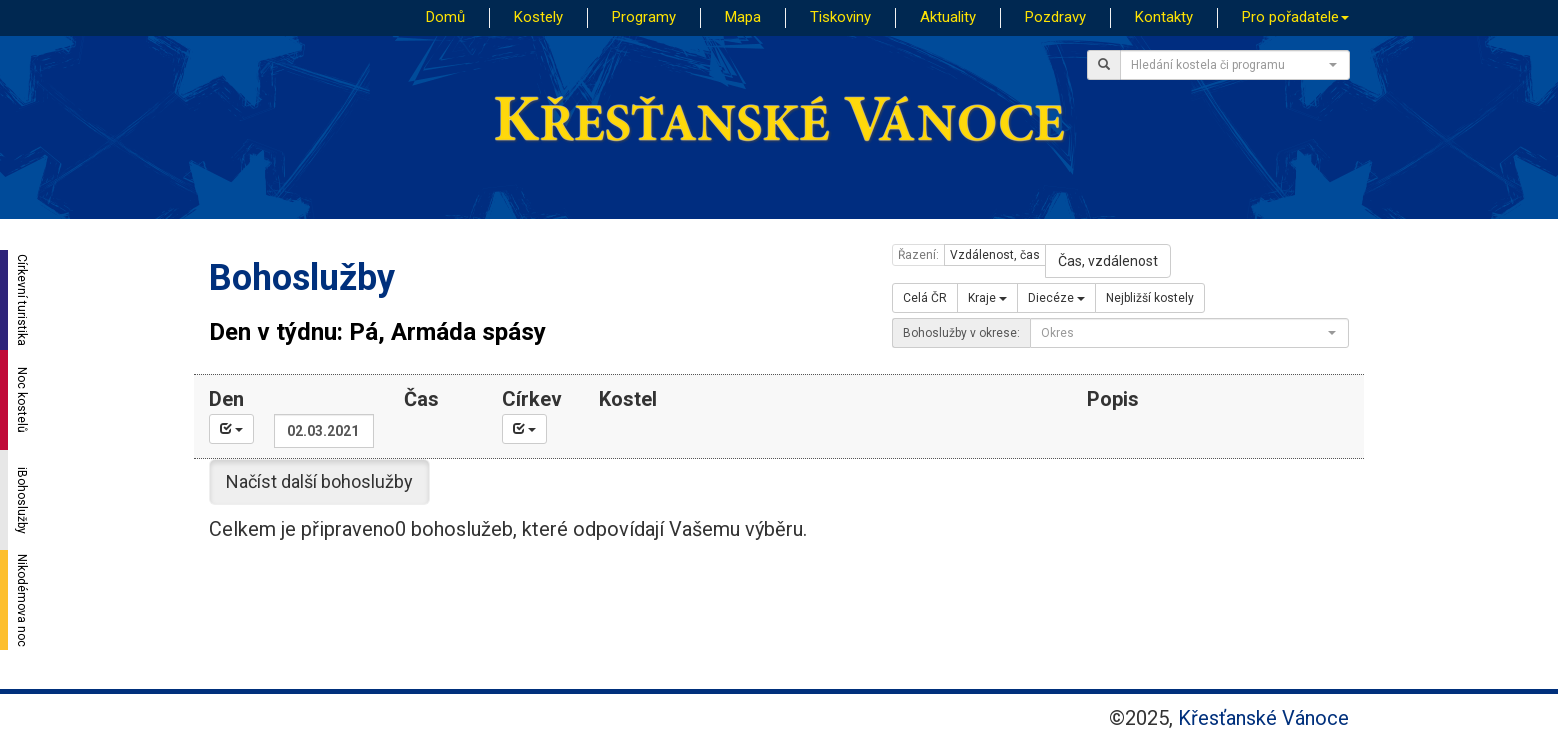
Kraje (987, 298)
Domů (445, 17)
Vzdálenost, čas (995, 255)
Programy (644, 17)
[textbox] (1229, 65)
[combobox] (1235, 65)
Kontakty (1164, 17)
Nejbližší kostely (1150, 298)
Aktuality (948, 17)
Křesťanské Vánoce (1263, 718)
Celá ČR (925, 298)
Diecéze (1056, 298)
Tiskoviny (840, 17)
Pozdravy (1055, 17)
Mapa (743, 17)
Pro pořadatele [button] (1295, 17)
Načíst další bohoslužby (319, 481)
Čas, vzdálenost (1108, 261)
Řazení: (918, 255)
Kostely (538, 17)
